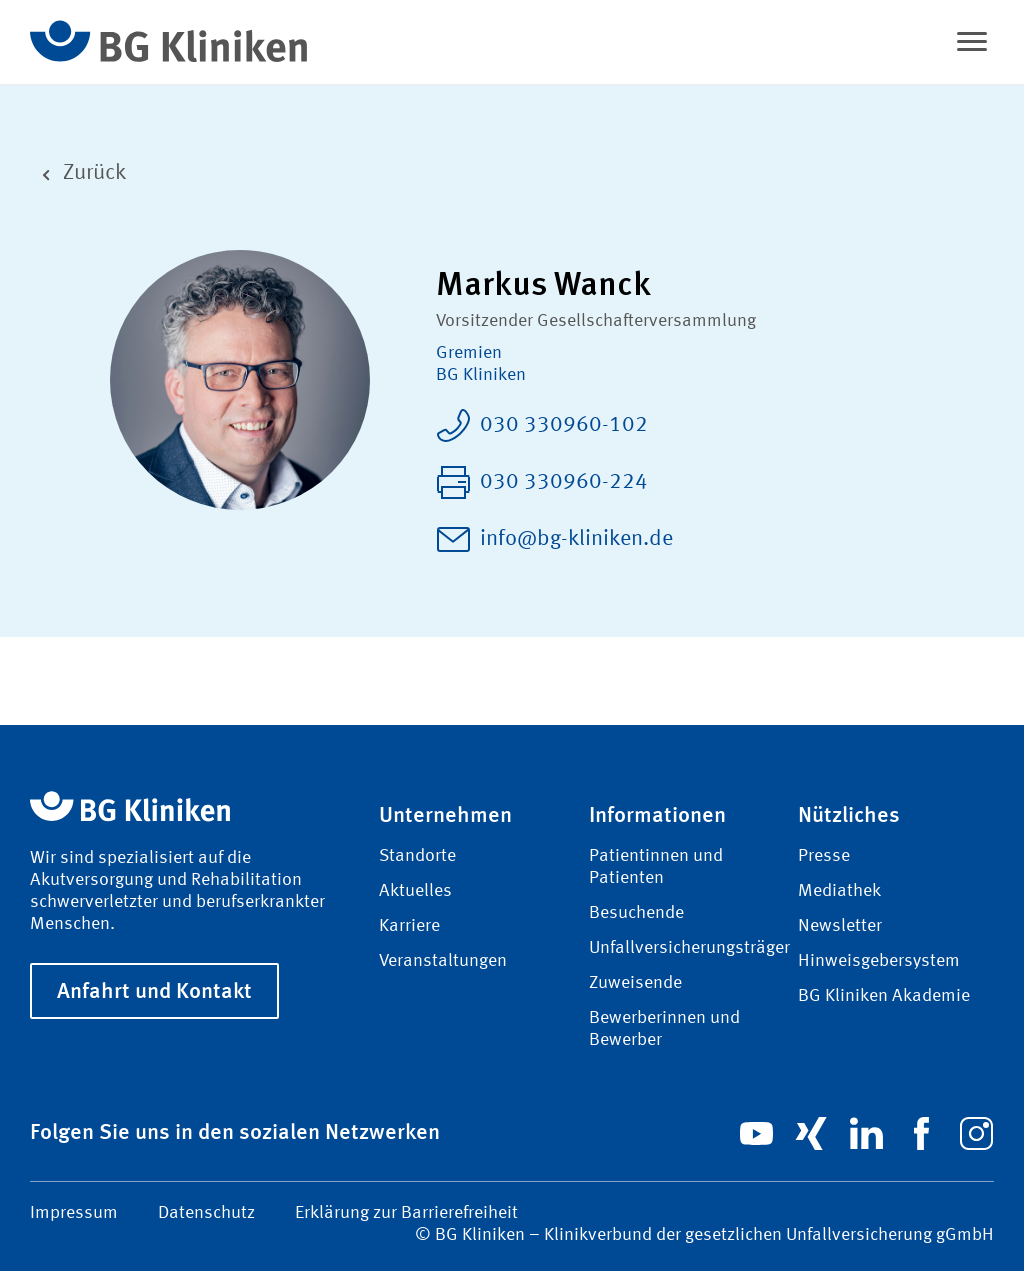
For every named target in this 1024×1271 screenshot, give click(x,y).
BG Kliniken (481, 375)
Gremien (469, 353)
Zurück (78, 173)
